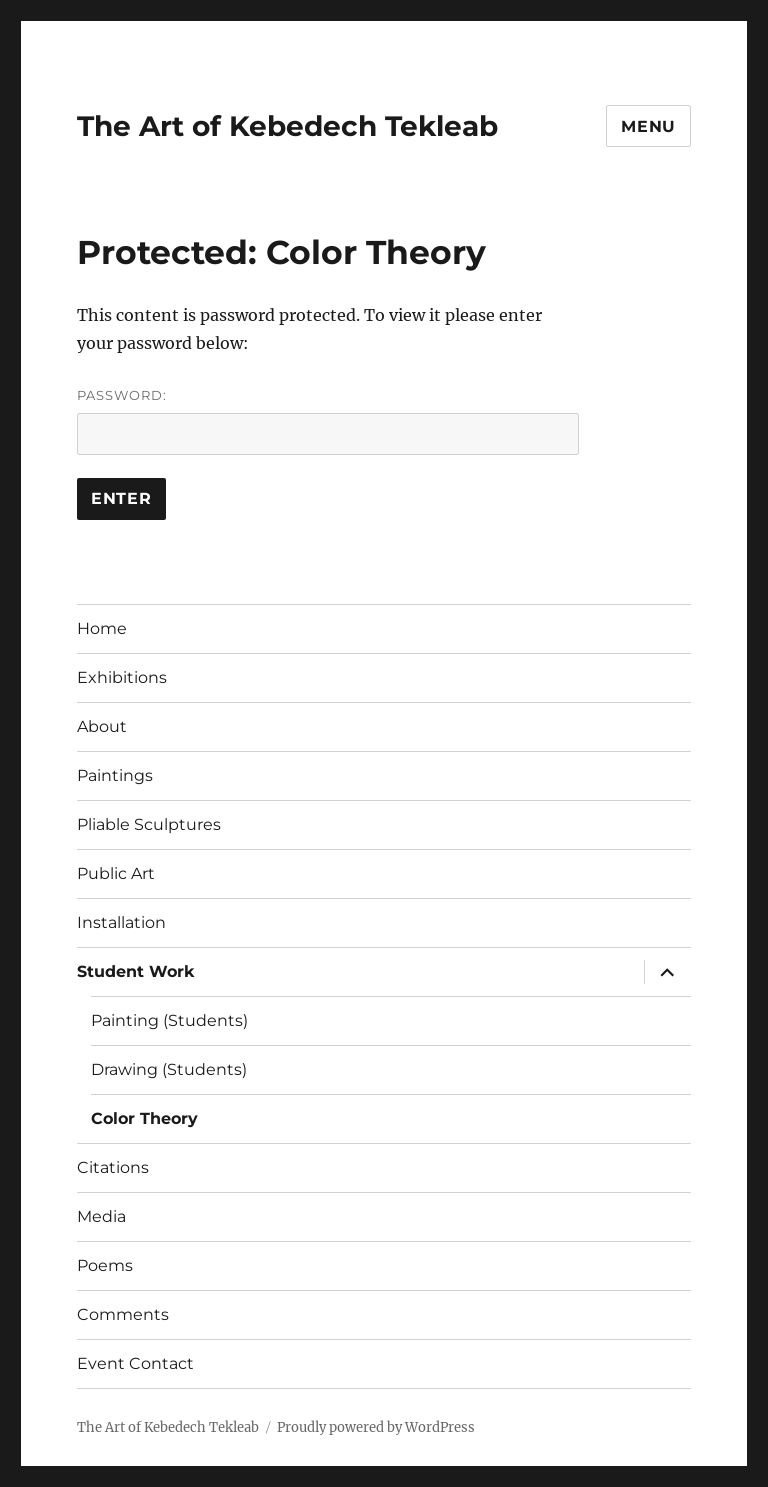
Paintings (115, 775)
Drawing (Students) (169, 1069)
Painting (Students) (169, 1020)
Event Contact (135, 1363)
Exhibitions (122, 677)
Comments (123, 1314)
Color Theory (144, 1118)
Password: (328, 421)
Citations (113, 1167)
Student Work (136, 971)
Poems (105, 1265)
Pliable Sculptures (149, 824)
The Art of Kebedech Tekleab (287, 126)
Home (102, 628)
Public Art (116, 873)
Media (101, 1216)
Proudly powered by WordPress (376, 1427)
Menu (648, 126)
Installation (121, 922)
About (102, 726)
